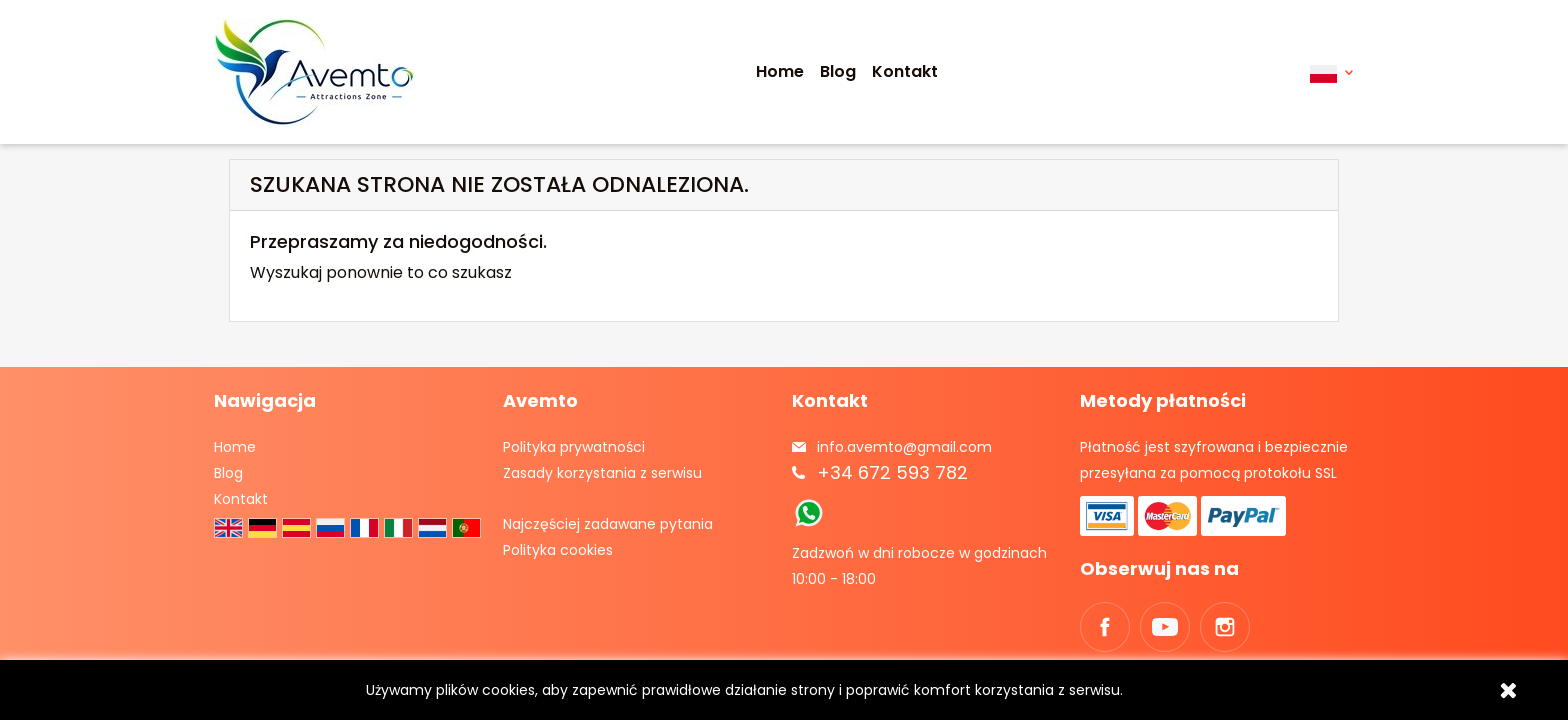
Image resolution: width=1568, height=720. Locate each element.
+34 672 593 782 (892, 472)
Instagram (1225, 627)
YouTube (1165, 627)
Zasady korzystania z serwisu (602, 473)
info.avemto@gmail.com (904, 447)
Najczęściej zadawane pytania (608, 524)
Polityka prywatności (574, 447)
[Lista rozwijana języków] (1331, 72)
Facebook (1105, 627)
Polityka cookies (558, 550)
